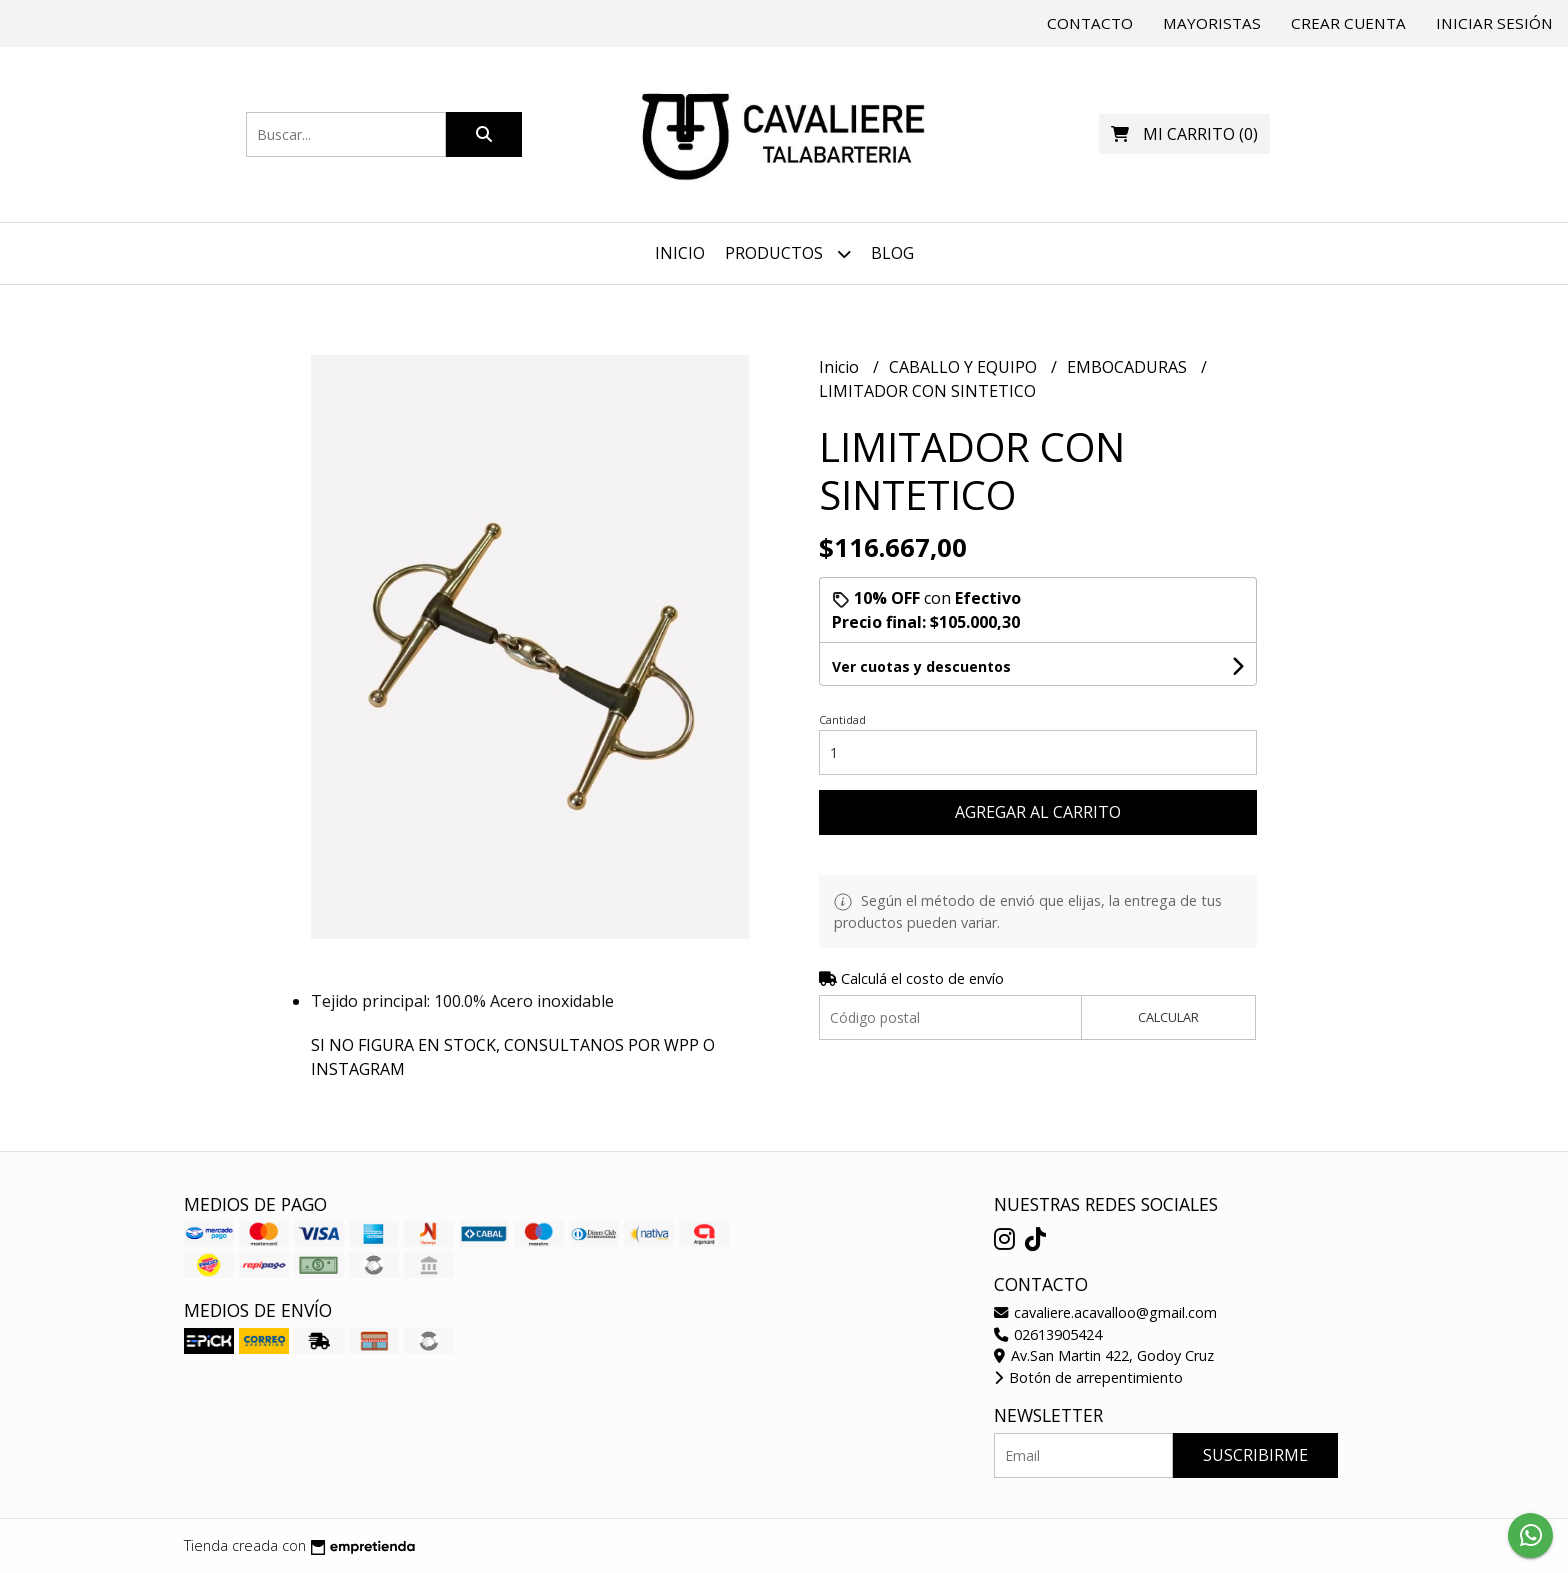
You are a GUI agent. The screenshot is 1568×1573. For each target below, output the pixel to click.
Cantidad (842, 719)
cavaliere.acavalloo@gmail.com (1105, 1312)
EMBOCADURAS (1129, 367)
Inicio (680, 253)
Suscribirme (1255, 1455)
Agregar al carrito (1038, 812)
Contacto (1090, 23)
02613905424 (1048, 1334)
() (1184, 134)
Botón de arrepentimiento (1088, 1377)
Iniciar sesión (1494, 23)
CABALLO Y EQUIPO (965, 367)
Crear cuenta (1348, 23)
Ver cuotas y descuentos (921, 666)
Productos (788, 253)
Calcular (1168, 1017)
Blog (892, 253)
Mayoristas (1212, 23)
